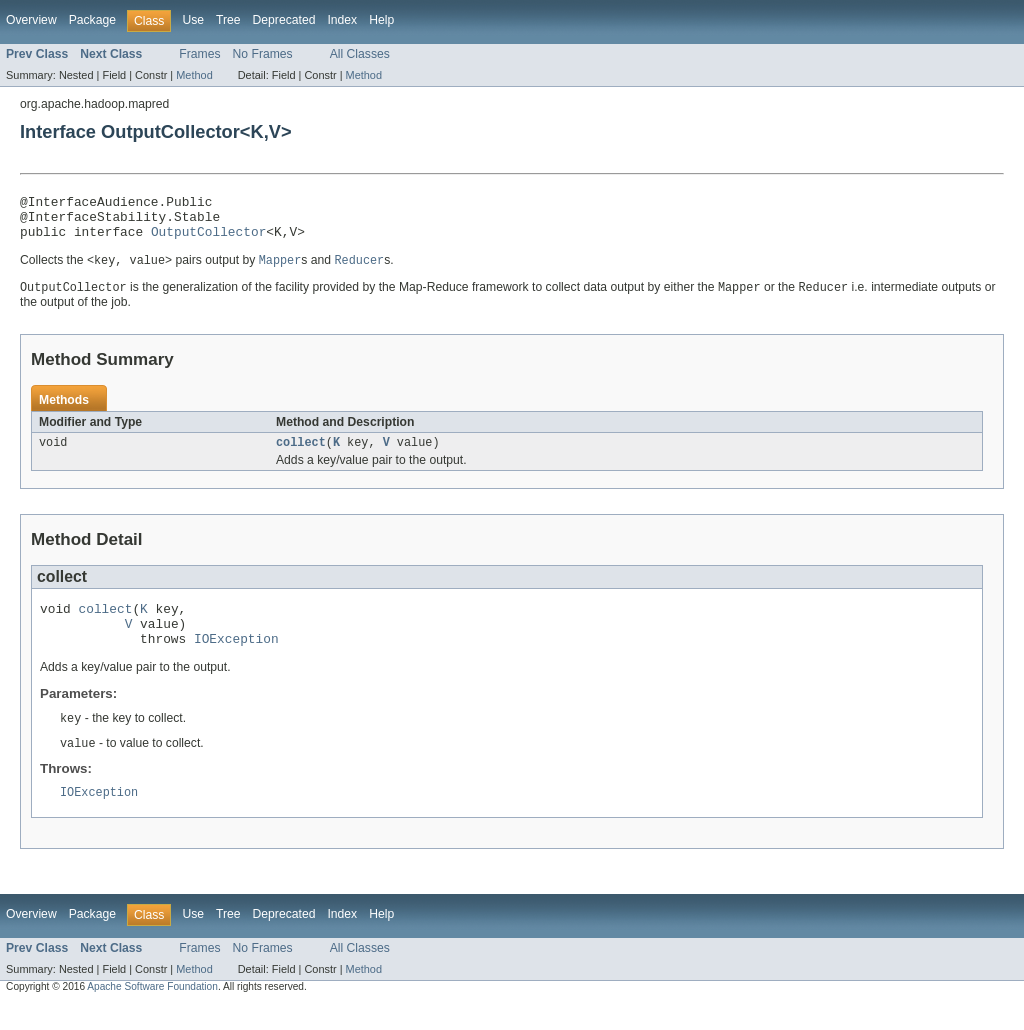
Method (194, 75)
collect (301, 455)
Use (193, 20)
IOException (236, 660)
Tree (228, 20)
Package (92, 20)
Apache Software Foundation (152, 1012)
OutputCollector (208, 240)
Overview (31, 20)
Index (342, 20)
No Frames (263, 54)
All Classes (360, 54)
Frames (199, 54)
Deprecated (284, 20)
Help (381, 20)
